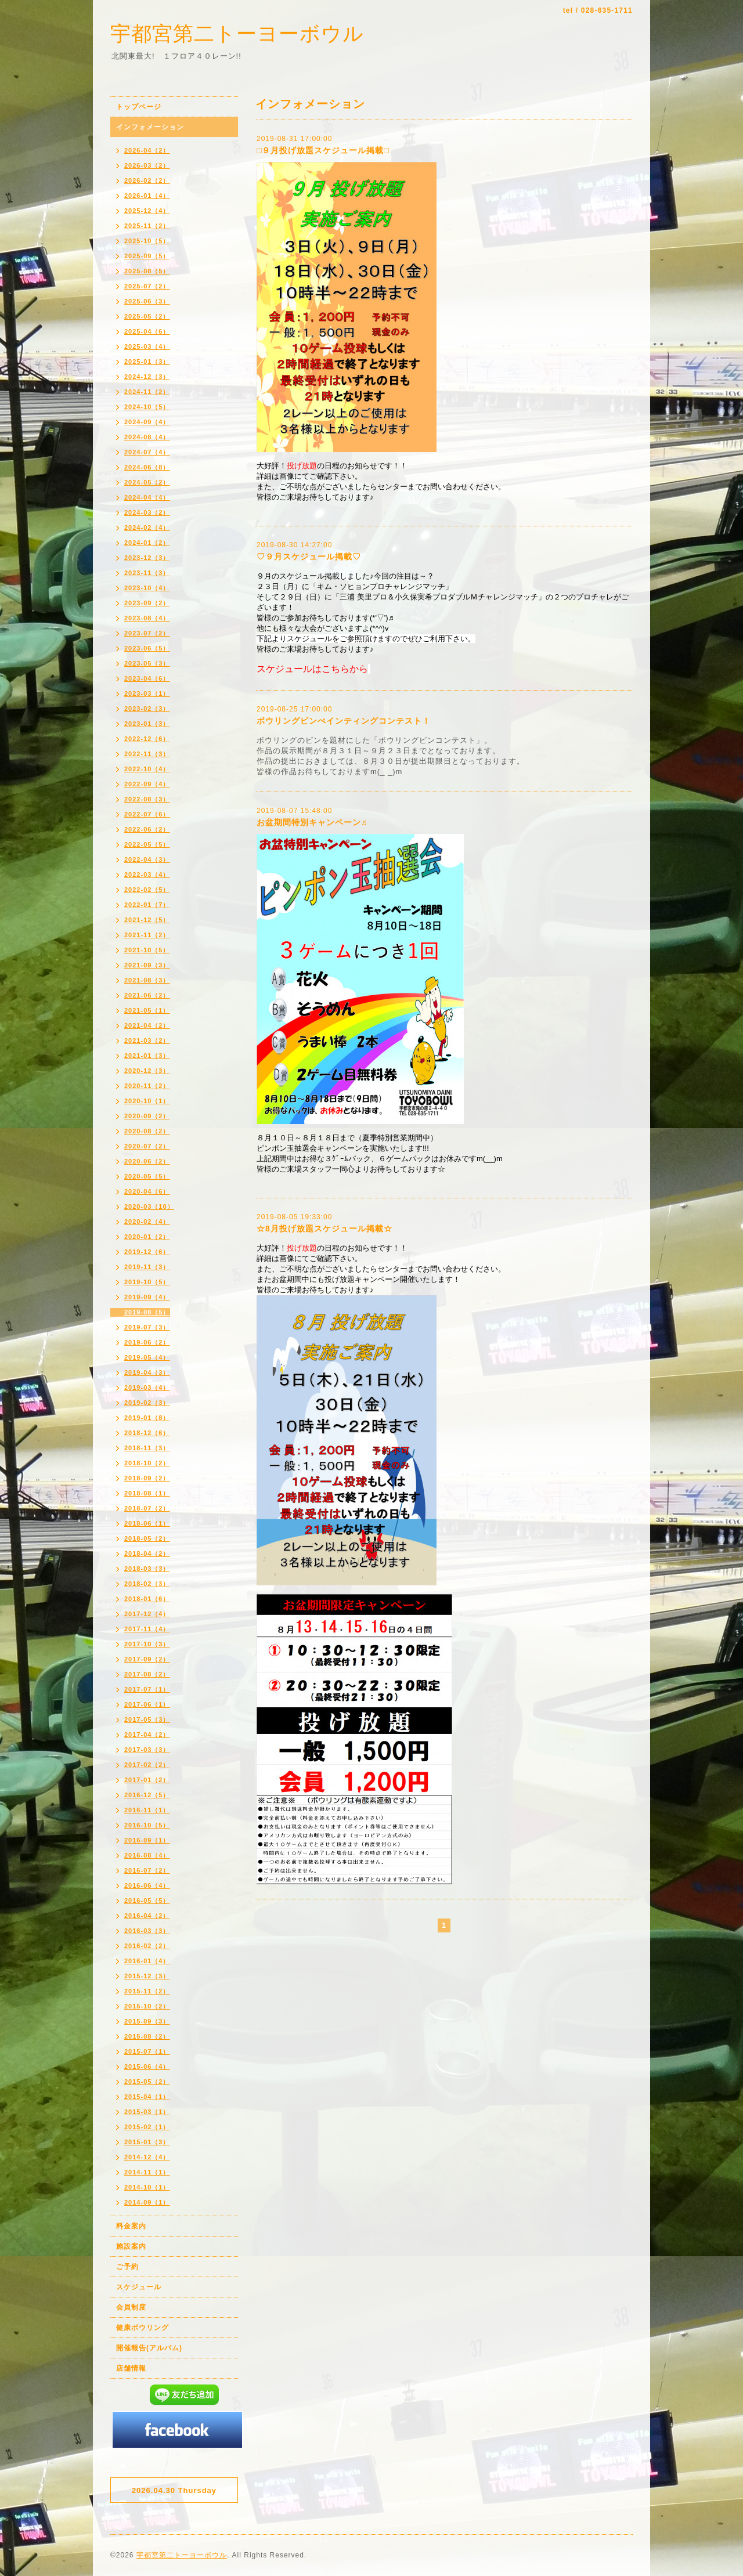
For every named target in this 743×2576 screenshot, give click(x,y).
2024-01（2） (147, 542)
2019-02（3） (147, 1402)
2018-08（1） (147, 1493)
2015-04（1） (147, 2096)
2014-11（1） (147, 2172)
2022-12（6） (147, 738)
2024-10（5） (147, 406)
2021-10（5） (147, 949)
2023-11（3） (147, 572)
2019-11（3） (147, 1266)
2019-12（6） (147, 1251)
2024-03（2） (147, 512)
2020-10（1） (147, 1100)
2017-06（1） (147, 1704)
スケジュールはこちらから (312, 669)
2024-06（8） (147, 467)
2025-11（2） (147, 225)
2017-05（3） (147, 1719)
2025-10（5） (147, 240)
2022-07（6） (147, 814)
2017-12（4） (147, 1613)
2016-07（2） (147, 1870)
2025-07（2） (147, 286)
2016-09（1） (147, 1840)
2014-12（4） (147, 2157)
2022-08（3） (147, 799)
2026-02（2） (147, 180)
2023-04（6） (147, 678)
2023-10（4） (147, 587)
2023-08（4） (147, 618)
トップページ (138, 107)
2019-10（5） (147, 1281)
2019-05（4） (147, 1357)
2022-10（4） (147, 768)
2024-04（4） (147, 497)
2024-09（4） (147, 421)
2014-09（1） (147, 2202)
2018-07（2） (147, 1508)
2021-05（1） (147, 1010)
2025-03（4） (147, 346)
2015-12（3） (147, 1975)
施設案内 (131, 2246)
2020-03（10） (149, 1206)
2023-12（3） (147, 557)
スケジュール (138, 2287)
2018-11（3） (147, 1447)
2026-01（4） (147, 195)
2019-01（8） (147, 1417)
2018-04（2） (147, 1553)
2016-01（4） (147, 1960)
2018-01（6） (147, 1598)
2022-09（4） (147, 784)
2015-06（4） (147, 2066)
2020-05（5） (147, 1176)
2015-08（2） (147, 2036)
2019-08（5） (147, 1312)
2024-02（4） (147, 527)
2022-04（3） (147, 859)
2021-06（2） (147, 995)
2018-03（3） (147, 1568)
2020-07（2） (147, 1146)
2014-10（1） (147, 2187)
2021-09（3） (147, 965)
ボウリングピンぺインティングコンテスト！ (344, 720)
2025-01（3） (147, 361)
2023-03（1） (147, 693)
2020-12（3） (147, 1070)
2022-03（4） (147, 874)
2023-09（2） (147, 602)
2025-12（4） (147, 210)
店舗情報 (131, 2368)
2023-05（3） (147, 663)
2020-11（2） (147, 1085)
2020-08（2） (147, 1131)
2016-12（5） (147, 1794)
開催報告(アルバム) (149, 2348)
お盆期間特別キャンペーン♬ (312, 822)
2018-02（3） (147, 1583)
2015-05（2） (147, 2081)
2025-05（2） (147, 316)
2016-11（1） (147, 1810)
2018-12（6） (147, 1432)
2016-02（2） (147, 1945)
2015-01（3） (147, 2141)
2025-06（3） (147, 301)
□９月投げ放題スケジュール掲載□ (323, 150)
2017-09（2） (147, 1659)
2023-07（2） (147, 633)
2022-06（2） (147, 829)
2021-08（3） (147, 980)
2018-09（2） (147, 1478)
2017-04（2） (147, 1734)
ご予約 (127, 2267)
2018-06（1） (147, 1523)
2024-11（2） (147, 391)
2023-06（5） (147, 648)
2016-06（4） (147, 1885)
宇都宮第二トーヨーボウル (237, 33)
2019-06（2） (147, 1342)
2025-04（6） (147, 331)
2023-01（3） (147, 723)
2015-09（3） (147, 2021)
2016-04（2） (147, 1915)
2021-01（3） (147, 1055)
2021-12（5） (147, 919)
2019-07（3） (147, 1327)
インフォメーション (150, 127)
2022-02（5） (147, 889)
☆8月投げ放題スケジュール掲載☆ (324, 1228)
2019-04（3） (147, 1372)
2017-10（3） (147, 1644)
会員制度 (131, 2307)
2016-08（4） (147, 1855)
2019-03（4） (147, 1387)
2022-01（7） (147, 904)
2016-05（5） (147, 1900)
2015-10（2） (147, 2006)
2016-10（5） (147, 1825)
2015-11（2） (147, 1991)
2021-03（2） (147, 1040)
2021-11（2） (147, 934)
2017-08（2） (147, 1674)
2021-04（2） (147, 1025)
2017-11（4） (147, 1628)
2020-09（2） (147, 1115)
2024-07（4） (147, 452)
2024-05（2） (147, 482)
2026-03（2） (147, 165)
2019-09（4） (147, 1297)
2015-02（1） (147, 2126)
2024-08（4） (147, 436)
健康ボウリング (142, 2328)
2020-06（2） (147, 1161)
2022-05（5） (147, 844)
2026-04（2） (147, 150)
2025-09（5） (147, 255)
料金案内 (131, 2226)
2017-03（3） (147, 1749)
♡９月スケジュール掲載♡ (309, 556)
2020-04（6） (147, 1191)
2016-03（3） (147, 1930)
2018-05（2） (147, 1538)
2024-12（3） (147, 376)
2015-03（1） (147, 2111)
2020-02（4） (147, 1221)
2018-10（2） (147, 1462)
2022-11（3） (147, 753)
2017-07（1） (147, 1689)
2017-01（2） (147, 1779)
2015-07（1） (147, 2051)
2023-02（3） (147, 708)
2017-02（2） (147, 1764)
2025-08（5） (147, 271)
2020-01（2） (147, 1236)
